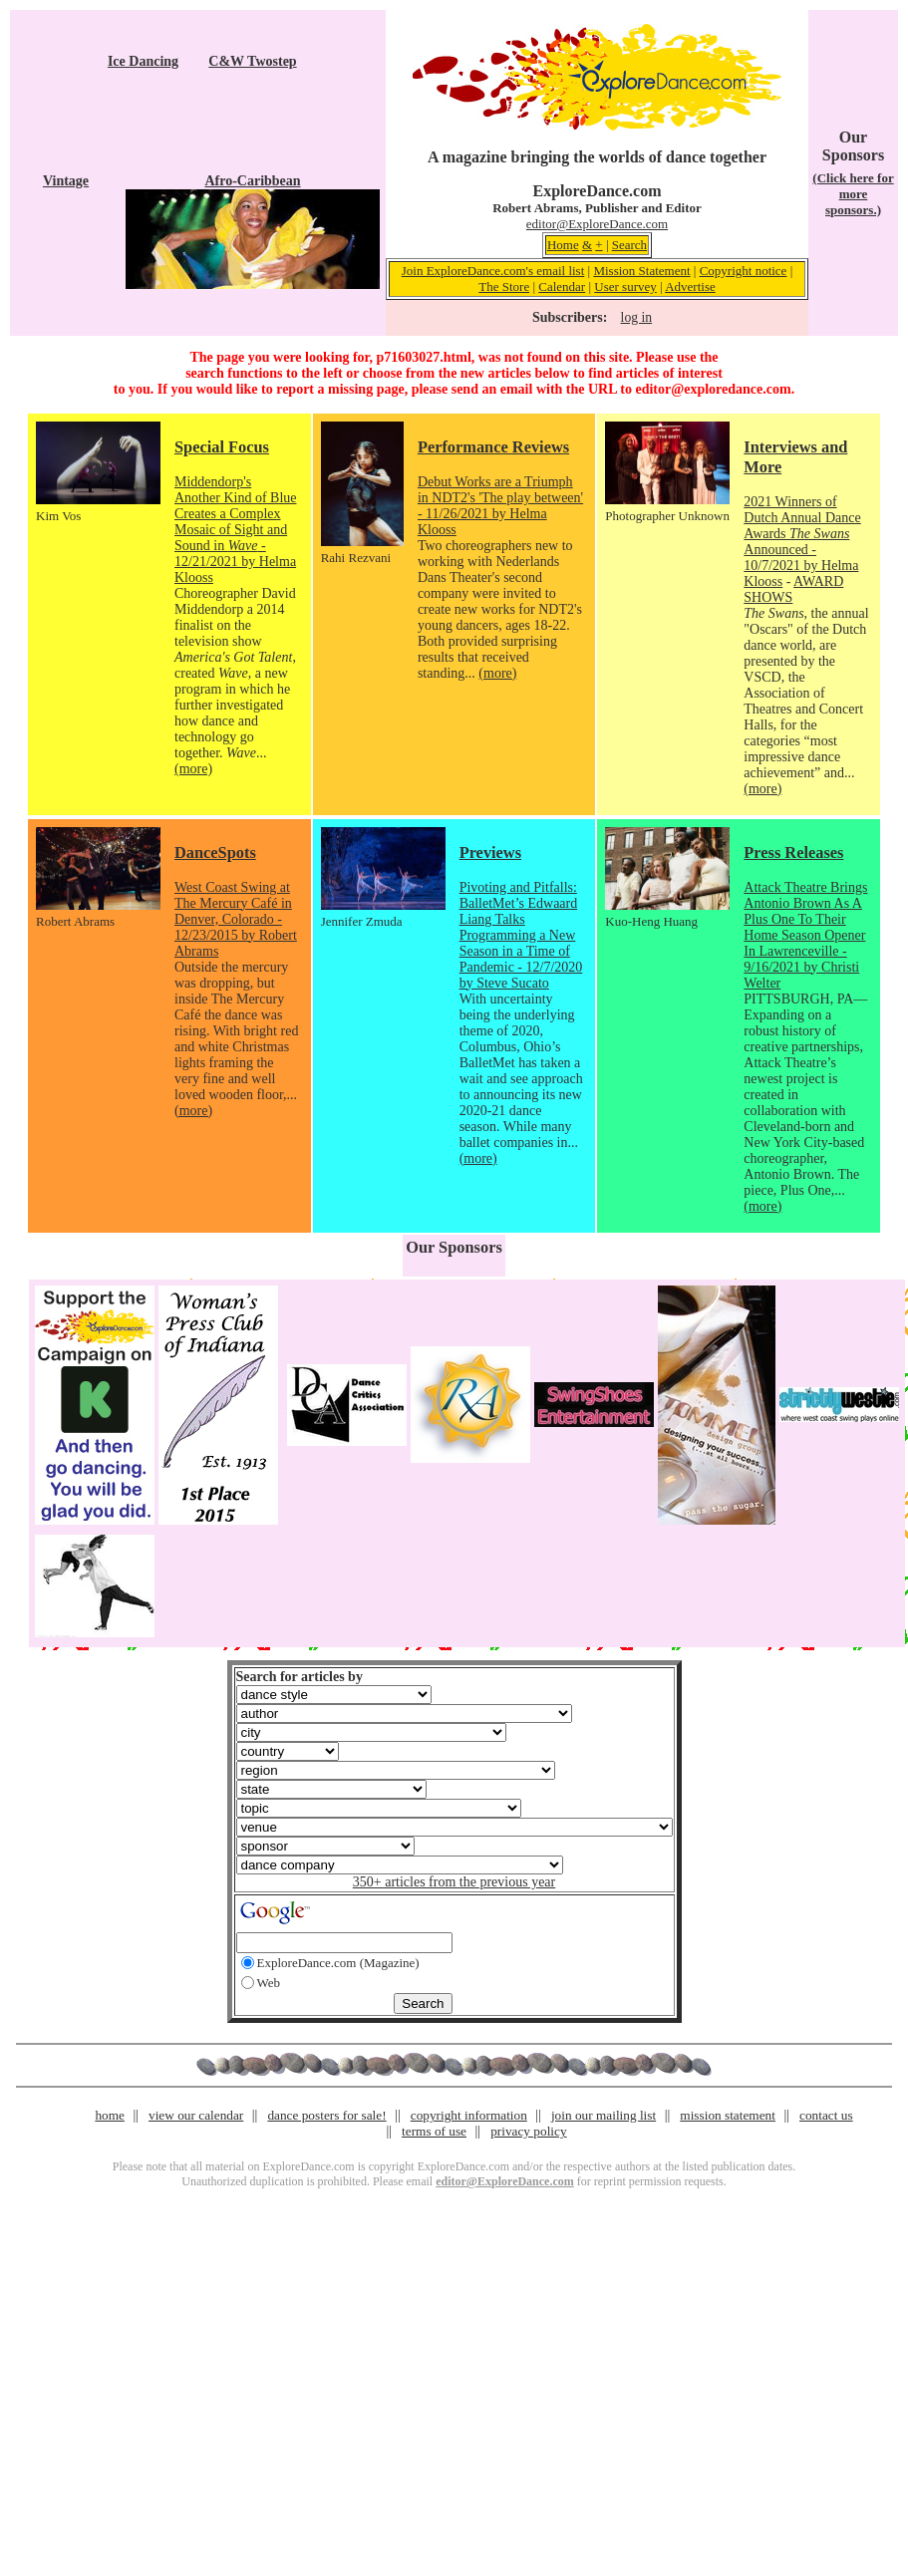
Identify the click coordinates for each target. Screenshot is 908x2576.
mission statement (727, 2115)
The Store (503, 286)
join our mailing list (603, 2115)
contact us (826, 2115)
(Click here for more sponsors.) (852, 193)
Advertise (690, 286)
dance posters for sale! (326, 2115)
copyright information (469, 2115)
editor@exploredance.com (712, 389)
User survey (625, 286)
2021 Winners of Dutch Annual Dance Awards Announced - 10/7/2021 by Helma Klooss (802, 541)
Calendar (561, 286)
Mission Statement (641, 270)
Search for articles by (299, 1676)
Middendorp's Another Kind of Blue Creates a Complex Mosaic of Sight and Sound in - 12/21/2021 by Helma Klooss (235, 529)
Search (629, 244)
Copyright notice (743, 270)
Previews (490, 852)
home (110, 2115)
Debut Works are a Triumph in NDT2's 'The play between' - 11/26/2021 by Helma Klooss (500, 505)
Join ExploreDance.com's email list (493, 270)
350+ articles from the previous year (454, 1881)
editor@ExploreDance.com (597, 223)
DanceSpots (215, 852)
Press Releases (793, 852)
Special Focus (221, 446)
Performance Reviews (493, 446)
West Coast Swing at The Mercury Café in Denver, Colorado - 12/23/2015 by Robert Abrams (235, 919)
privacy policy (528, 2131)
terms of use (434, 2131)
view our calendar (196, 2115)
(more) (193, 768)
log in (636, 317)
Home (563, 244)
